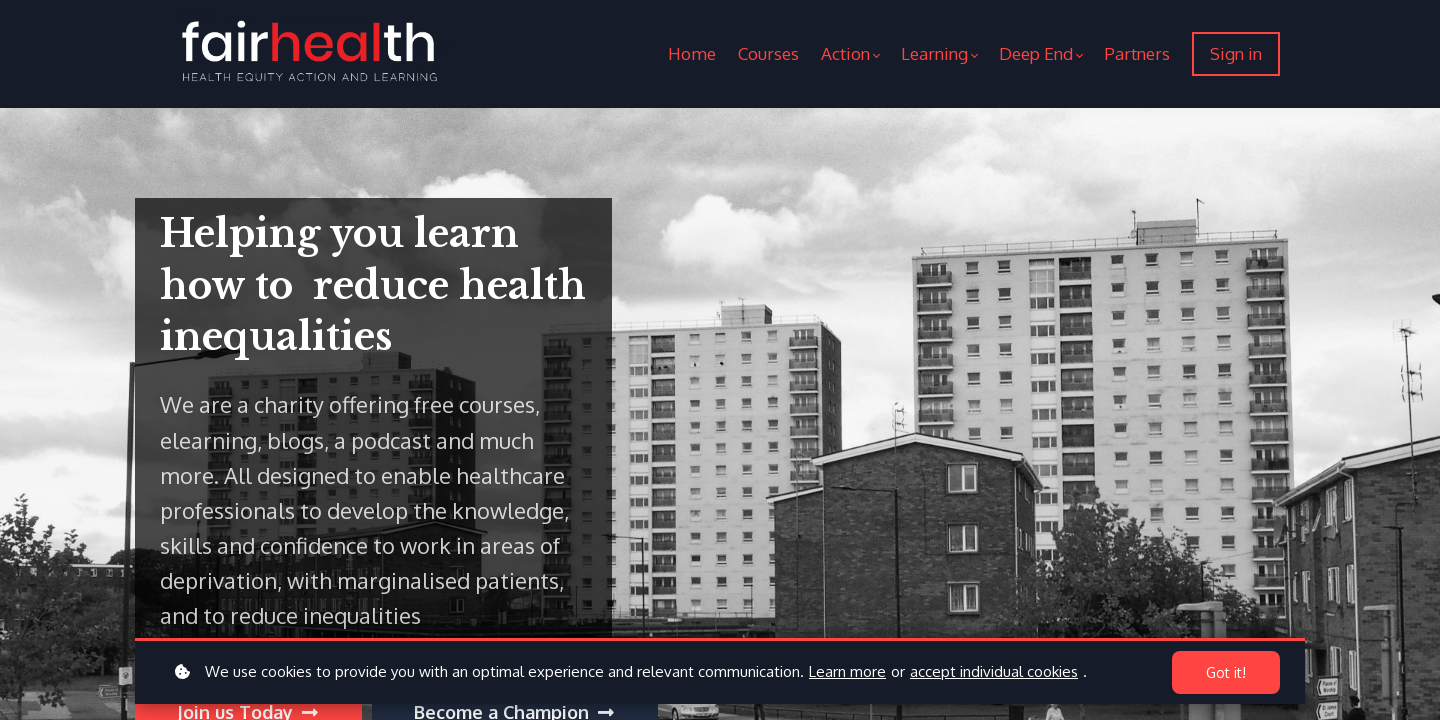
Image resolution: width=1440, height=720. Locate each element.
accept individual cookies (994, 671)
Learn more (847, 671)
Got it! (1226, 672)
